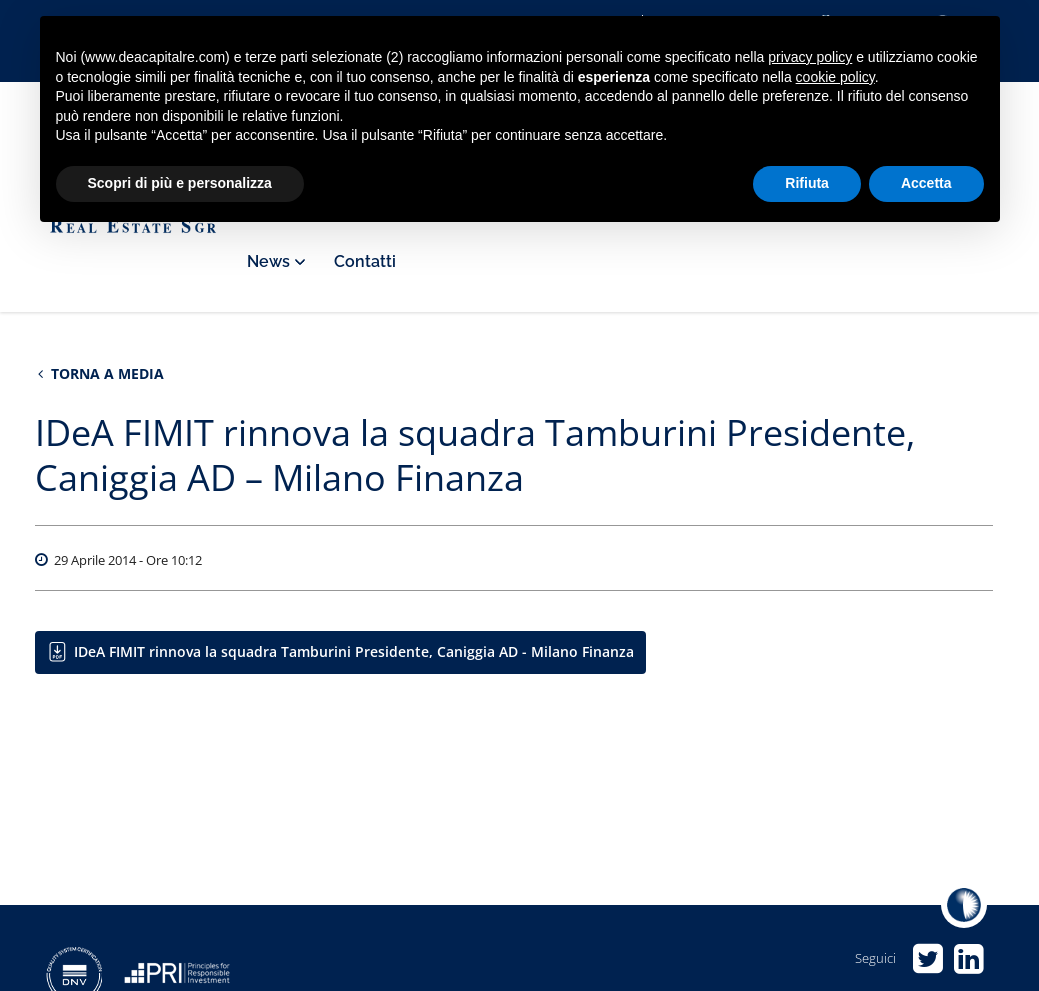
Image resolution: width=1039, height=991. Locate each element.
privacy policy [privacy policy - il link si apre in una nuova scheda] (810, 57)
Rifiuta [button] (807, 183)
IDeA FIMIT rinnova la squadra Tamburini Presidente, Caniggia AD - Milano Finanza (354, 651)
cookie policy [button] (835, 77)
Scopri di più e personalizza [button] (180, 183)
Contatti (365, 261)
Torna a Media (101, 373)
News (275, 261)
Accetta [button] (926, 183)
